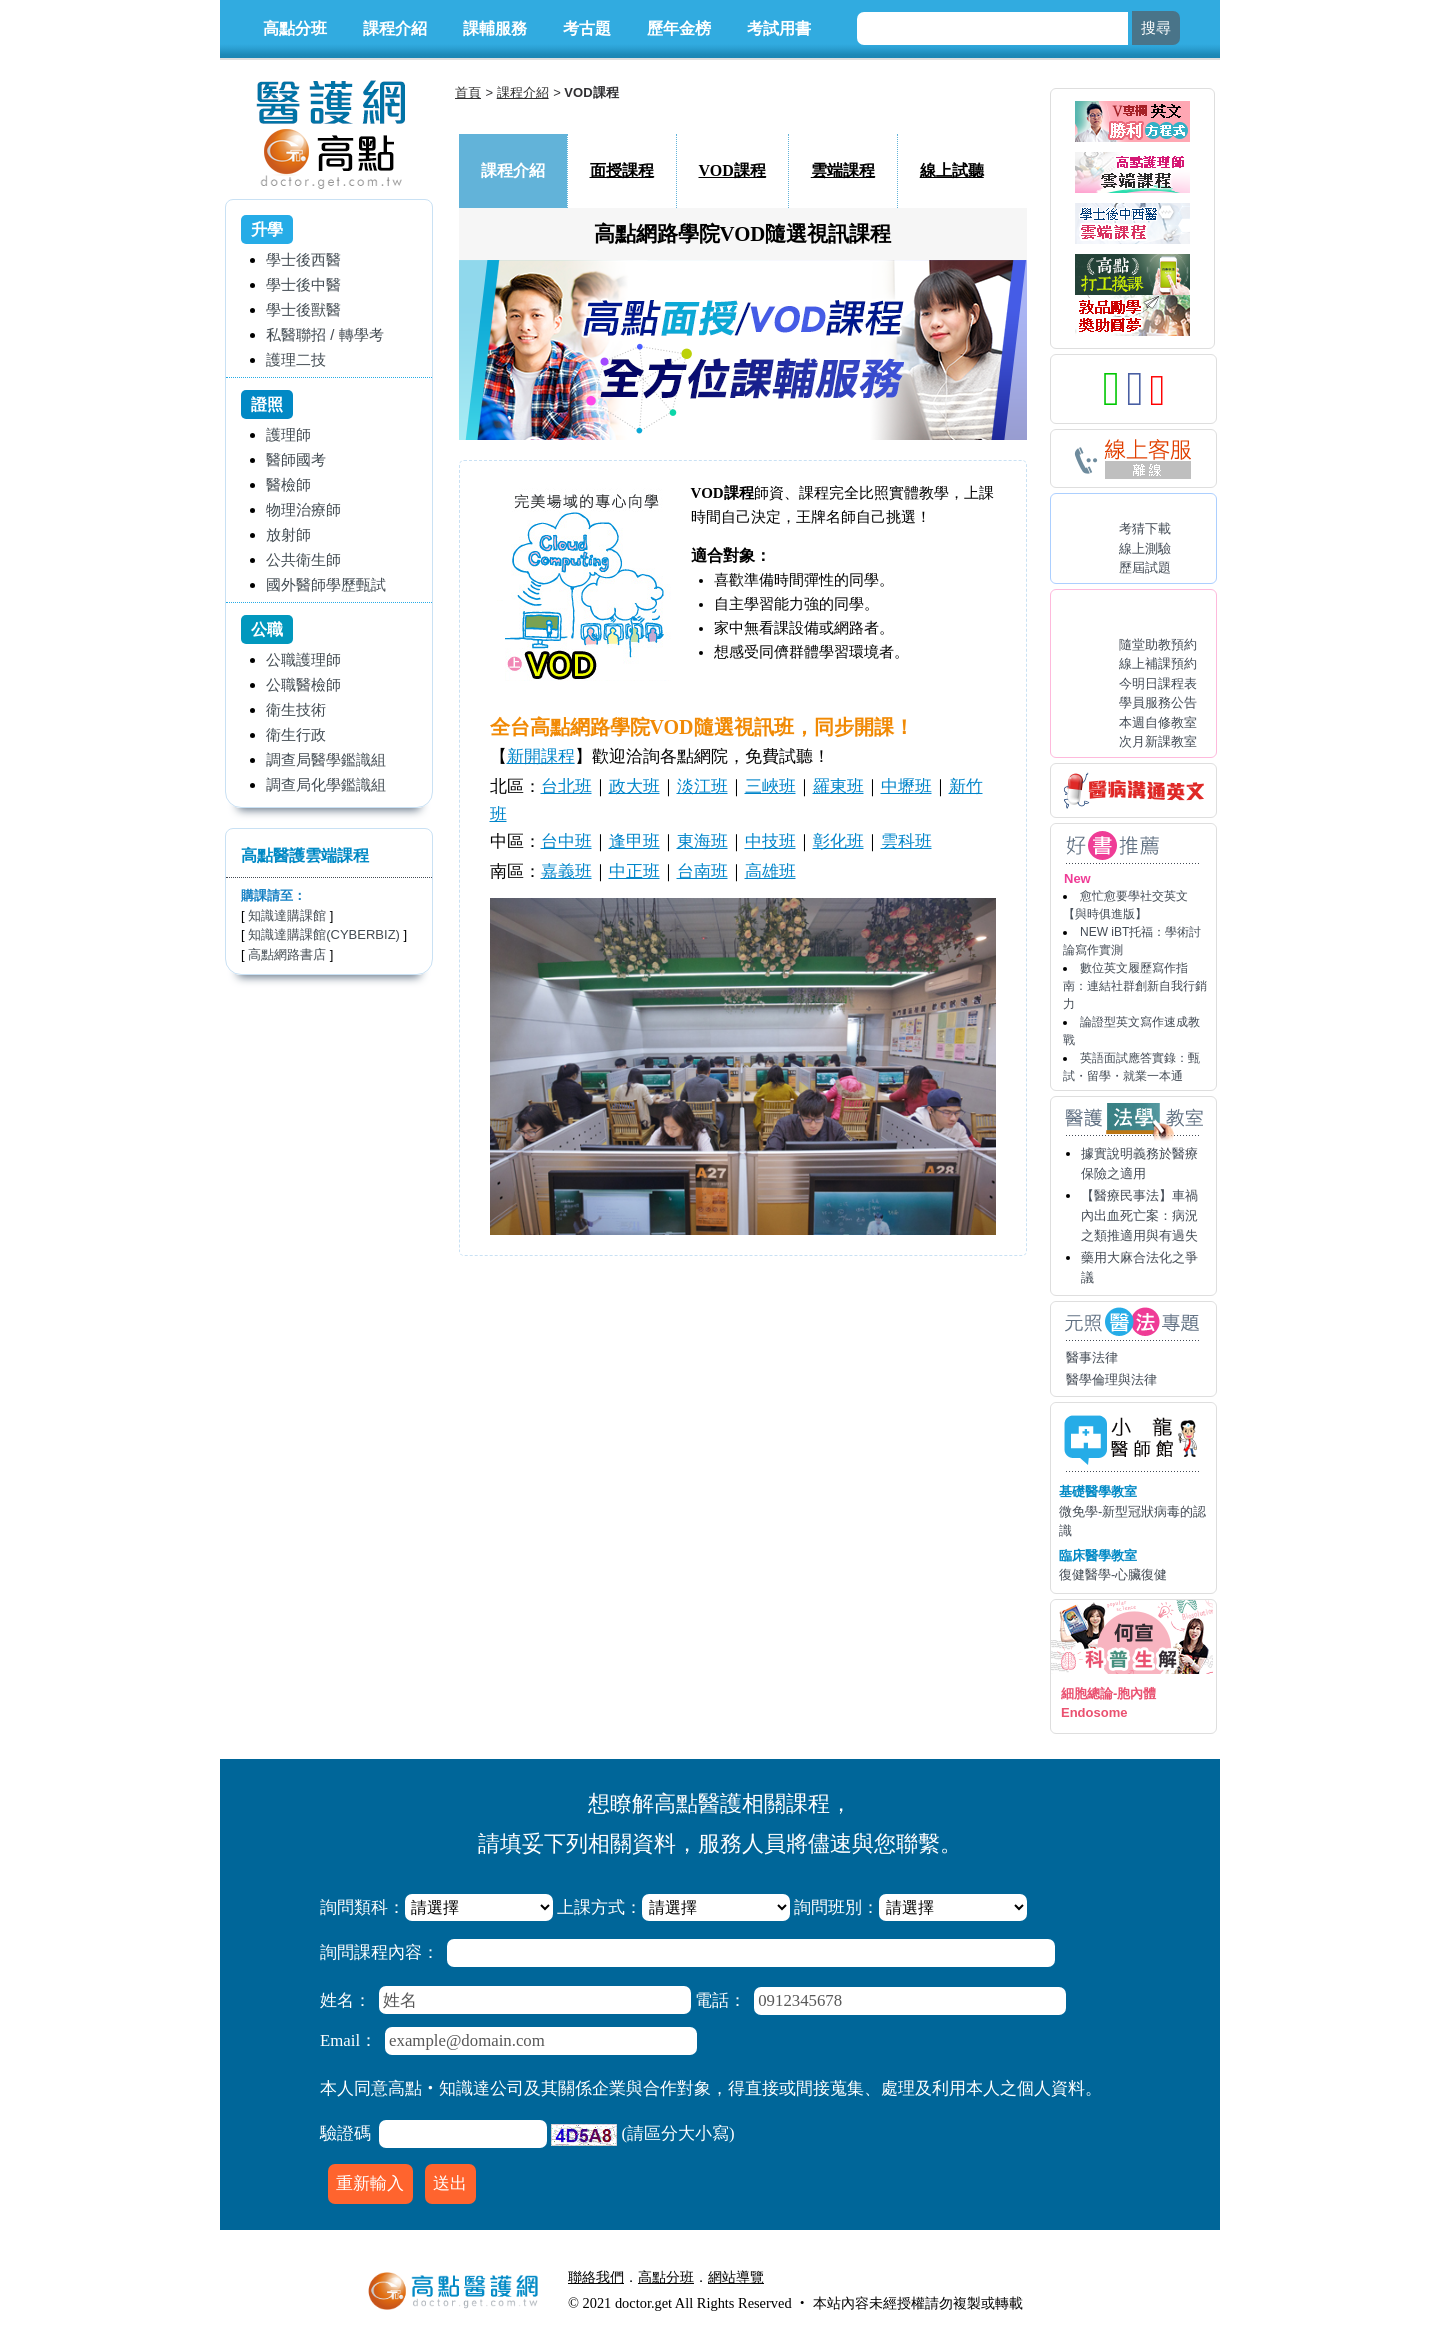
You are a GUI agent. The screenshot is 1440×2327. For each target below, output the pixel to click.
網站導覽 (736, 2277)
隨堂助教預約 (1158, 644)
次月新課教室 (1158, 741)
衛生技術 (296, 709)
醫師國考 (296, 459)
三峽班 (770, 786)
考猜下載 (1145, 528)
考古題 (587, 28)
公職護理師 (303, 659)
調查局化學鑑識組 (326, 784)
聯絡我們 (596, 2277)
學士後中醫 (303, 284)
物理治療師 (303, 509)
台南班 (702, 871)
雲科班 (906, 841)
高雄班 (770, 871)
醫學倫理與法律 (1111, 1379)
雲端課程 (843, 170)
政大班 (634, 786)
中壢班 (906, 786)
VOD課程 (732, 170)
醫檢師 (288, 484)
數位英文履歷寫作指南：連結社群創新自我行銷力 (1135, 986)
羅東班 (838, 786)
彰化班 (838, 841)
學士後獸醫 (303, 309)
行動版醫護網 (820, 2277)
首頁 (468, 92)
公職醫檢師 (303, 684)
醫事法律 (1092, 1357)
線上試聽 (952, 170)
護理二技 (296, 359)
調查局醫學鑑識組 (326, 759)
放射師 (288, 534)
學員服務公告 (1158, 702)
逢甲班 (634, 841)
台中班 (566, 841)
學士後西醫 (303, 259)
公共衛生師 (303, 559)
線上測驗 (1145, 548)
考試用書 (779, 28)
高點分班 (295, 28)
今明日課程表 (1158, 683)
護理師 (288, 434)
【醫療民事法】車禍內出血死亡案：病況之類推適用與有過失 (1139, 1215)
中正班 (634, 871)
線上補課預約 (1158, 663)
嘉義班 (566, 871)
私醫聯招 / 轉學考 (325, 334)
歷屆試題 (1145, 567)
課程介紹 (395, 28)
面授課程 (622, 170)
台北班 (566, 786)
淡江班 (702, 786)
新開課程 (541, 756)
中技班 (770, 841)
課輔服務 (495, 28)
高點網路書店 (287, 954)
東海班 (702, 841)
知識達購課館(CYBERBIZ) (324, 934)
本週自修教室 (1158, 722)
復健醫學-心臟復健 (1113, 1574)
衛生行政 (296, 734)
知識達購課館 (287, 915)
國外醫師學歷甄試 (326, 584)
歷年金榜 (679, 28)
